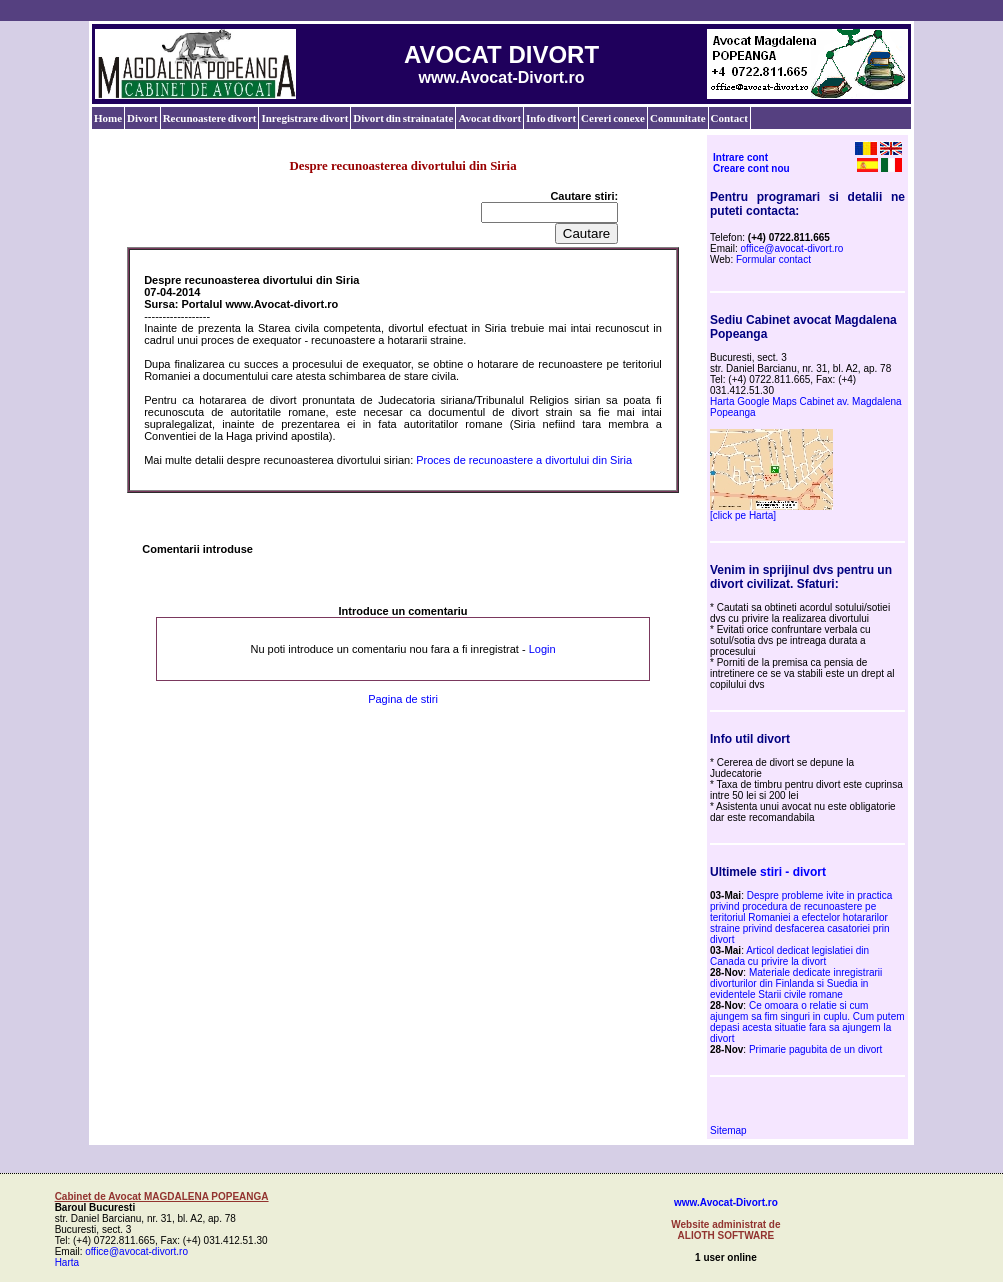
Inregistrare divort (304, 118)
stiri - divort (793, 872)
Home (108, 118)
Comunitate (678, 118)
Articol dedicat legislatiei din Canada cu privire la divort (789, 956)
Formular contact (773, 259)
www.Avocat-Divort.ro (726, 1202)
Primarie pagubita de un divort (815, 1049)
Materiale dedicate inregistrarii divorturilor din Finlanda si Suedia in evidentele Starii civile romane (796, 983)
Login (542, 649)
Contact (729, 118)
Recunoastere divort (210, 118)
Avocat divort (489, 118)
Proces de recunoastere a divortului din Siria (524, 460)
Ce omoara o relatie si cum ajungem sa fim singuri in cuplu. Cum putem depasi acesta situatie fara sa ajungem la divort (807, 1022)
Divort (142, 118)
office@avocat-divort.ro (792, 248)
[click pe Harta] (743, 515)
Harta (67, 1262)
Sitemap (728, 1130)
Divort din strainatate (403, 118)
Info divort (551, 118)
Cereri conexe (613, 118)
